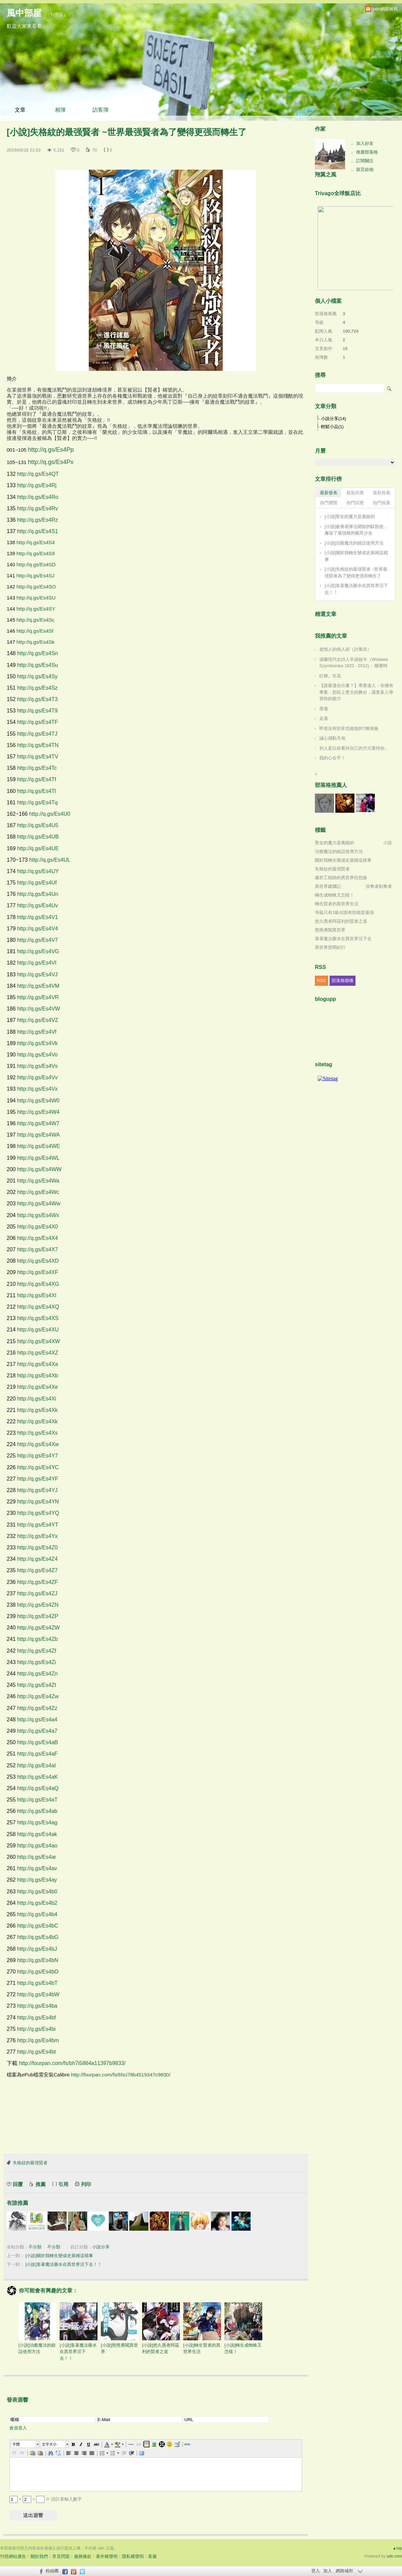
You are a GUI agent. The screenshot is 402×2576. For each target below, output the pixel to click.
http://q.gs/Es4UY (38, 871)
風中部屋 (24, 13)
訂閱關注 (365, 160)
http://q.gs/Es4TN (38, 745)
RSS (321, 980)
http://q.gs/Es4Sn (37, 653)
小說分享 (101, 2246)
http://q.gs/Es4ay (37, 1880)
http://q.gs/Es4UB (38, 837)
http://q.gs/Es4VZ (37, 1020)
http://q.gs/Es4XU (38, 1329)
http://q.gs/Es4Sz (37, 688)
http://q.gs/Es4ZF (37, 1582)
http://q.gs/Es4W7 (38, 1123)
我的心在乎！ (332, 757)
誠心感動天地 (332, 738)
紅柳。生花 (330, 675)
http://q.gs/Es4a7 (37, 1731)
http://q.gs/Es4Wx (38, 1215)
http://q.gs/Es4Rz (37, 520)
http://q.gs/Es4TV (37, 756)
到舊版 (56, 14)
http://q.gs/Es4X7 (37, 1249)
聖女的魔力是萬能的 (334, 842)
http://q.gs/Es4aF (37, 1754)
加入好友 (365, 143)
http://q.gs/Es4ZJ (37, 1593)
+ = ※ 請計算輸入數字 (45, 2499)
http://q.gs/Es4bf (36, 2017)
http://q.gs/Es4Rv (37, 508)
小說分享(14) (333, 418)
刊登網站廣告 (13, 2556)
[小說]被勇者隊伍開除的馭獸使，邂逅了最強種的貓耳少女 (356, 530)
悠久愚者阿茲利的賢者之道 (341, 921)
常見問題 (61, 2556)
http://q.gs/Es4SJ (35, 575)
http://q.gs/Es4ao (37, 1845)
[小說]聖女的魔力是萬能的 (350, 516)
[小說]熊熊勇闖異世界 (120, 2328)
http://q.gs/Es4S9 (35, 553)
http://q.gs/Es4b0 (37, 1891)
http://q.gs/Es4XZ (37, 1353)
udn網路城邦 (385, 8)
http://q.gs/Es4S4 (35, 542)
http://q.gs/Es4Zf (36, 1651)
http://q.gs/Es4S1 (37, 531)
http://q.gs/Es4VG (38, 951)
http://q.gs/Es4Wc (38, 1192)
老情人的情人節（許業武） (345, 649)
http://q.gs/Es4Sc (35, 620)
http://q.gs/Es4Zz (37, 1708)
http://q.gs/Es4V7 (37, 940)
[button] (25, 2444)
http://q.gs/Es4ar (36, 1857)
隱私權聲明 (133, 2556)
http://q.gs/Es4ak (37, 1834)
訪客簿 (100, 110)
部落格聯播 (342, 980)
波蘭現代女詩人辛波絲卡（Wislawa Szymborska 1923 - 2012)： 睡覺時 (353, 663)
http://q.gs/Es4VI (36, 963)
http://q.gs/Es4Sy (37, 676)
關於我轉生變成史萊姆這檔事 (343, 860)
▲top (397, 2548)
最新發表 (328, 492)
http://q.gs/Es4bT (37, 1983)
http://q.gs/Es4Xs (37, 1433)
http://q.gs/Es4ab (37, 1811)
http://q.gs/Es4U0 (49, 814)
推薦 (41, 2184)
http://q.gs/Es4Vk (37, 1043)
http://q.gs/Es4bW (38, 1994)
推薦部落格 (367, 152)
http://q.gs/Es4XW (38, 1341)
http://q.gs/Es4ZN (38, 1605)
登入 (315, 2570)
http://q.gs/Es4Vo (37, 1054)
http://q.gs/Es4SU (36, 597)
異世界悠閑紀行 (330, 947)
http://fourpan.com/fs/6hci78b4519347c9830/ (121, 2074)
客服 (152, 2556)
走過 (323, 718)
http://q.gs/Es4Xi (36, 1398)
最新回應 (355, 492)
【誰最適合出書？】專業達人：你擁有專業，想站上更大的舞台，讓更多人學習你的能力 (356, 692)
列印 (86, 2184)
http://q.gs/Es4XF (37, 1272)
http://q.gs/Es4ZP (37, 1616)
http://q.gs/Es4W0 (38, 1100)
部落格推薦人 (331, 785)
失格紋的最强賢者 (30, 2162)
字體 (16, 2444)
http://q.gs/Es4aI (36, 1765)
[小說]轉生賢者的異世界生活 (202, 2328)
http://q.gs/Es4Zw (38, 1696)
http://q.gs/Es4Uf (37, 882)
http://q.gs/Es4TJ (37, 734)
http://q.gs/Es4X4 (37, 1238)
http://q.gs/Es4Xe (37, 1387)
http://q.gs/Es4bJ (37, 1949)
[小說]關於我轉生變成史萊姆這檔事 (59, 2255)
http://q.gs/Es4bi (36, 2029)
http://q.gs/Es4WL (38, 1158)
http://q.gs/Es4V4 (37, 928)
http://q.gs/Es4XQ (38, 1307)
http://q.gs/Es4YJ (37, 1490)
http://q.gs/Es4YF (37, 1479)
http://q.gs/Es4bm (38, 2040)
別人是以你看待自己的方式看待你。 (354, 748)
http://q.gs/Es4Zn (37, 1673)
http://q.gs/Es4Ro (37, 497)
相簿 (60, 110)
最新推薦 (381, 492)
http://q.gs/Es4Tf (36, 779)
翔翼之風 (325, 174)
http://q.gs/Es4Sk (35, 642)
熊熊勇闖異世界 (330, 929)
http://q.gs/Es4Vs (37, 1066)
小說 (387, 842)
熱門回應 (355, 502)
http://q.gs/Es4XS (38, 1318)
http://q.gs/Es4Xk (37, 1410)
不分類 (35, 2246)
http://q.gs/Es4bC (37, 1926)
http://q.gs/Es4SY (35, 609)
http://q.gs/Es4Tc (37, 768)
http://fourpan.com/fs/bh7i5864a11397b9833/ (72, 2063)
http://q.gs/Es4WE (38, 1146)
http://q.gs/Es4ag (37, 1822)
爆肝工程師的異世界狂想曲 (341, 877)
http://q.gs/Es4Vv (37, 1077)
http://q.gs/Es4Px (50, 462)
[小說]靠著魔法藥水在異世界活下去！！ (63, 2264)
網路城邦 (344, 2570)
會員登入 (18, 2427)
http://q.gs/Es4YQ (38, 1513)
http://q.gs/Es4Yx (37, 1536)
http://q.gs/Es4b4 (37, 1914)
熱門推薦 (381, 502)
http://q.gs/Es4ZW (38, 1627)
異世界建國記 (328, 886)
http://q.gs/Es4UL (49, 860)
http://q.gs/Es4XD (38, 1261)
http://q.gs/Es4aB (37, 1742)
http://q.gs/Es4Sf (34, 631)
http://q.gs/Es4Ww (38, 1203)
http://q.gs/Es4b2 (37, 1903)
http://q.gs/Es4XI (36, 1295)
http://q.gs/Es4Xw (38, 1444)
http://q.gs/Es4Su (37, 665)
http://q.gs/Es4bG (38, 1937)
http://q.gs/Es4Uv (37, 905)
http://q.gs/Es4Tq (37, 802)
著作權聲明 (107, 2556)
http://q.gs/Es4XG (38, 1284)
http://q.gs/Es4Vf (36, 1032)
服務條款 (82, 2556)
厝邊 (323, 708)
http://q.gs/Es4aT (37, 1799)
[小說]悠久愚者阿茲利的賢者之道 (161, 2328)
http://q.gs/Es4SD (36, 564)
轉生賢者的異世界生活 (336, 903)
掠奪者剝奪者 (379, 886)
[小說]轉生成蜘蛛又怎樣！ (243, 2328)
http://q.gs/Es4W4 (38, 1112)
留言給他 (365, 169)
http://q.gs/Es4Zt (36, 1685)
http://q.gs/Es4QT (38, 474)
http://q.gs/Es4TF (37, 722)
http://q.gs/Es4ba (37, 2006)
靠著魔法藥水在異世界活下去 (343, 938)
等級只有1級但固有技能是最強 (344, 912)
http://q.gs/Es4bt (36, 2052)
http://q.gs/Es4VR (38, 997)
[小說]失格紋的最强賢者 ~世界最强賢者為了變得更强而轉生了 (356, 572)
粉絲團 (52, 2570)
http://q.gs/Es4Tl (36, 791)
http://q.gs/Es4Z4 (37, 1559)
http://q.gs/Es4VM (38, 986)
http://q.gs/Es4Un (37, 894)
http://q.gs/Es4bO (38, 1971)
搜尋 (389, 388)
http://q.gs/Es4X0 (37, 1226)
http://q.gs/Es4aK (37, 1777)
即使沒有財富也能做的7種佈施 (348, 728)
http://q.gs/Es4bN (37, 1960)
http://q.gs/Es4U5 (37, 825)
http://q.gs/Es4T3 (37, 699)
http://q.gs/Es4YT (37, 1525)
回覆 (18, 2184)
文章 (20, 110)
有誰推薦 (17, 2203)
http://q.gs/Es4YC (38, 1467)
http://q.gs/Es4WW (39, 1169)
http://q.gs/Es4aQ (38, 1788)
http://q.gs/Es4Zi (36, 1662)
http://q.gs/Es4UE (38, 848)
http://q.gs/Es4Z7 (37, 1570)
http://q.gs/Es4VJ (37, 974)
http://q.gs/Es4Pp (51, 449)
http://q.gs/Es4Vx (37, 1089)
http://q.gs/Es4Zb (37, 1639)
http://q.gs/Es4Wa (38, 1181)
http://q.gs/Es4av (37, 1868)
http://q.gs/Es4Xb (37, 1375)
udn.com (394, 2556)
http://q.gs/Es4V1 (37, 917)
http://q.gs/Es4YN (38, 1501)
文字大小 (49, 2444)
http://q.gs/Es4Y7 (37, 1455)
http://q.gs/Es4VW (38, 1009)
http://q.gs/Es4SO (36, 586)
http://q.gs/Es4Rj (36, 485)
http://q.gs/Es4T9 (37, 710)
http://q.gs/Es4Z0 (37, 1547)
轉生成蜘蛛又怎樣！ (334, 895)
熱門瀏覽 (328, 502)
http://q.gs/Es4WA (38, 1135)
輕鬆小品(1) (332, 426)
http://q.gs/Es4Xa (37, 1364)
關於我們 (39, 2556)
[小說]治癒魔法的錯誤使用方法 (37, 2328)
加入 (327, 2570)
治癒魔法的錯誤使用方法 (339, 851)
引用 (63, 2184)
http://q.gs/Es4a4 (37, 1719)
